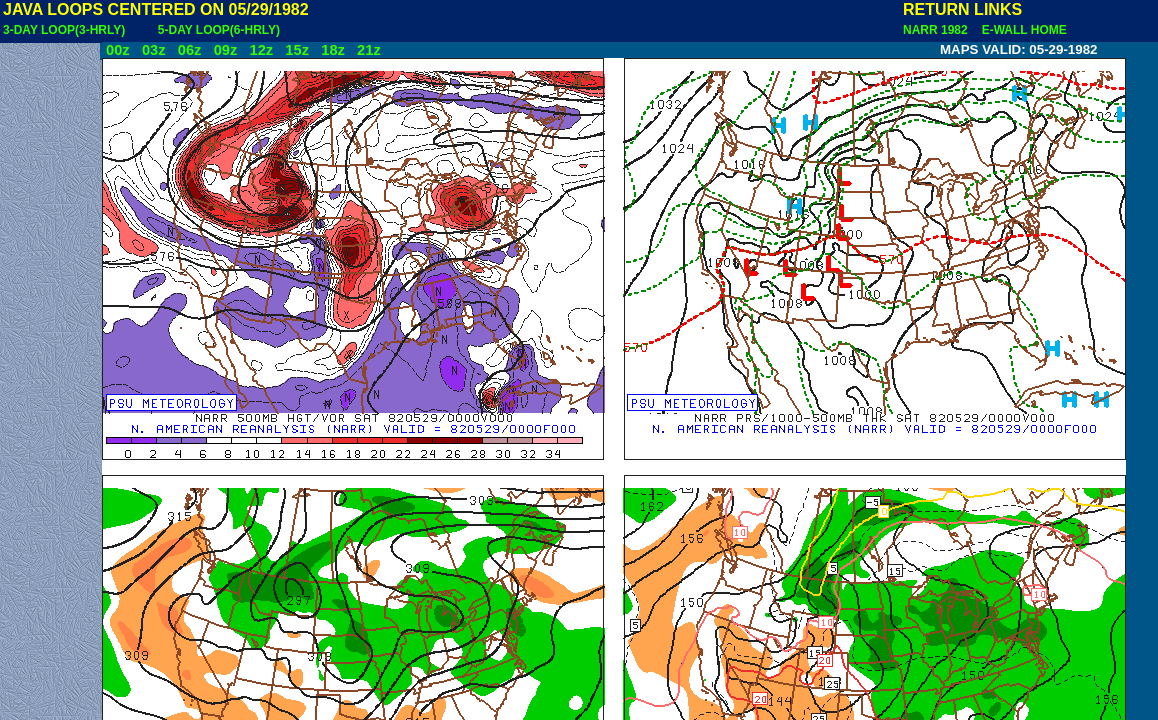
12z (261, 50)
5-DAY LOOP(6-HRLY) (219, 30)
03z (154, 50)
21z (369, 50)
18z (333, 50)
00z (118, 50)
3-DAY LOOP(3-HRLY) (64, 30)
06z (190, 50)
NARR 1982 (937, 30)
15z (297, 50)
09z (226, 50)
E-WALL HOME (1021, 30)
